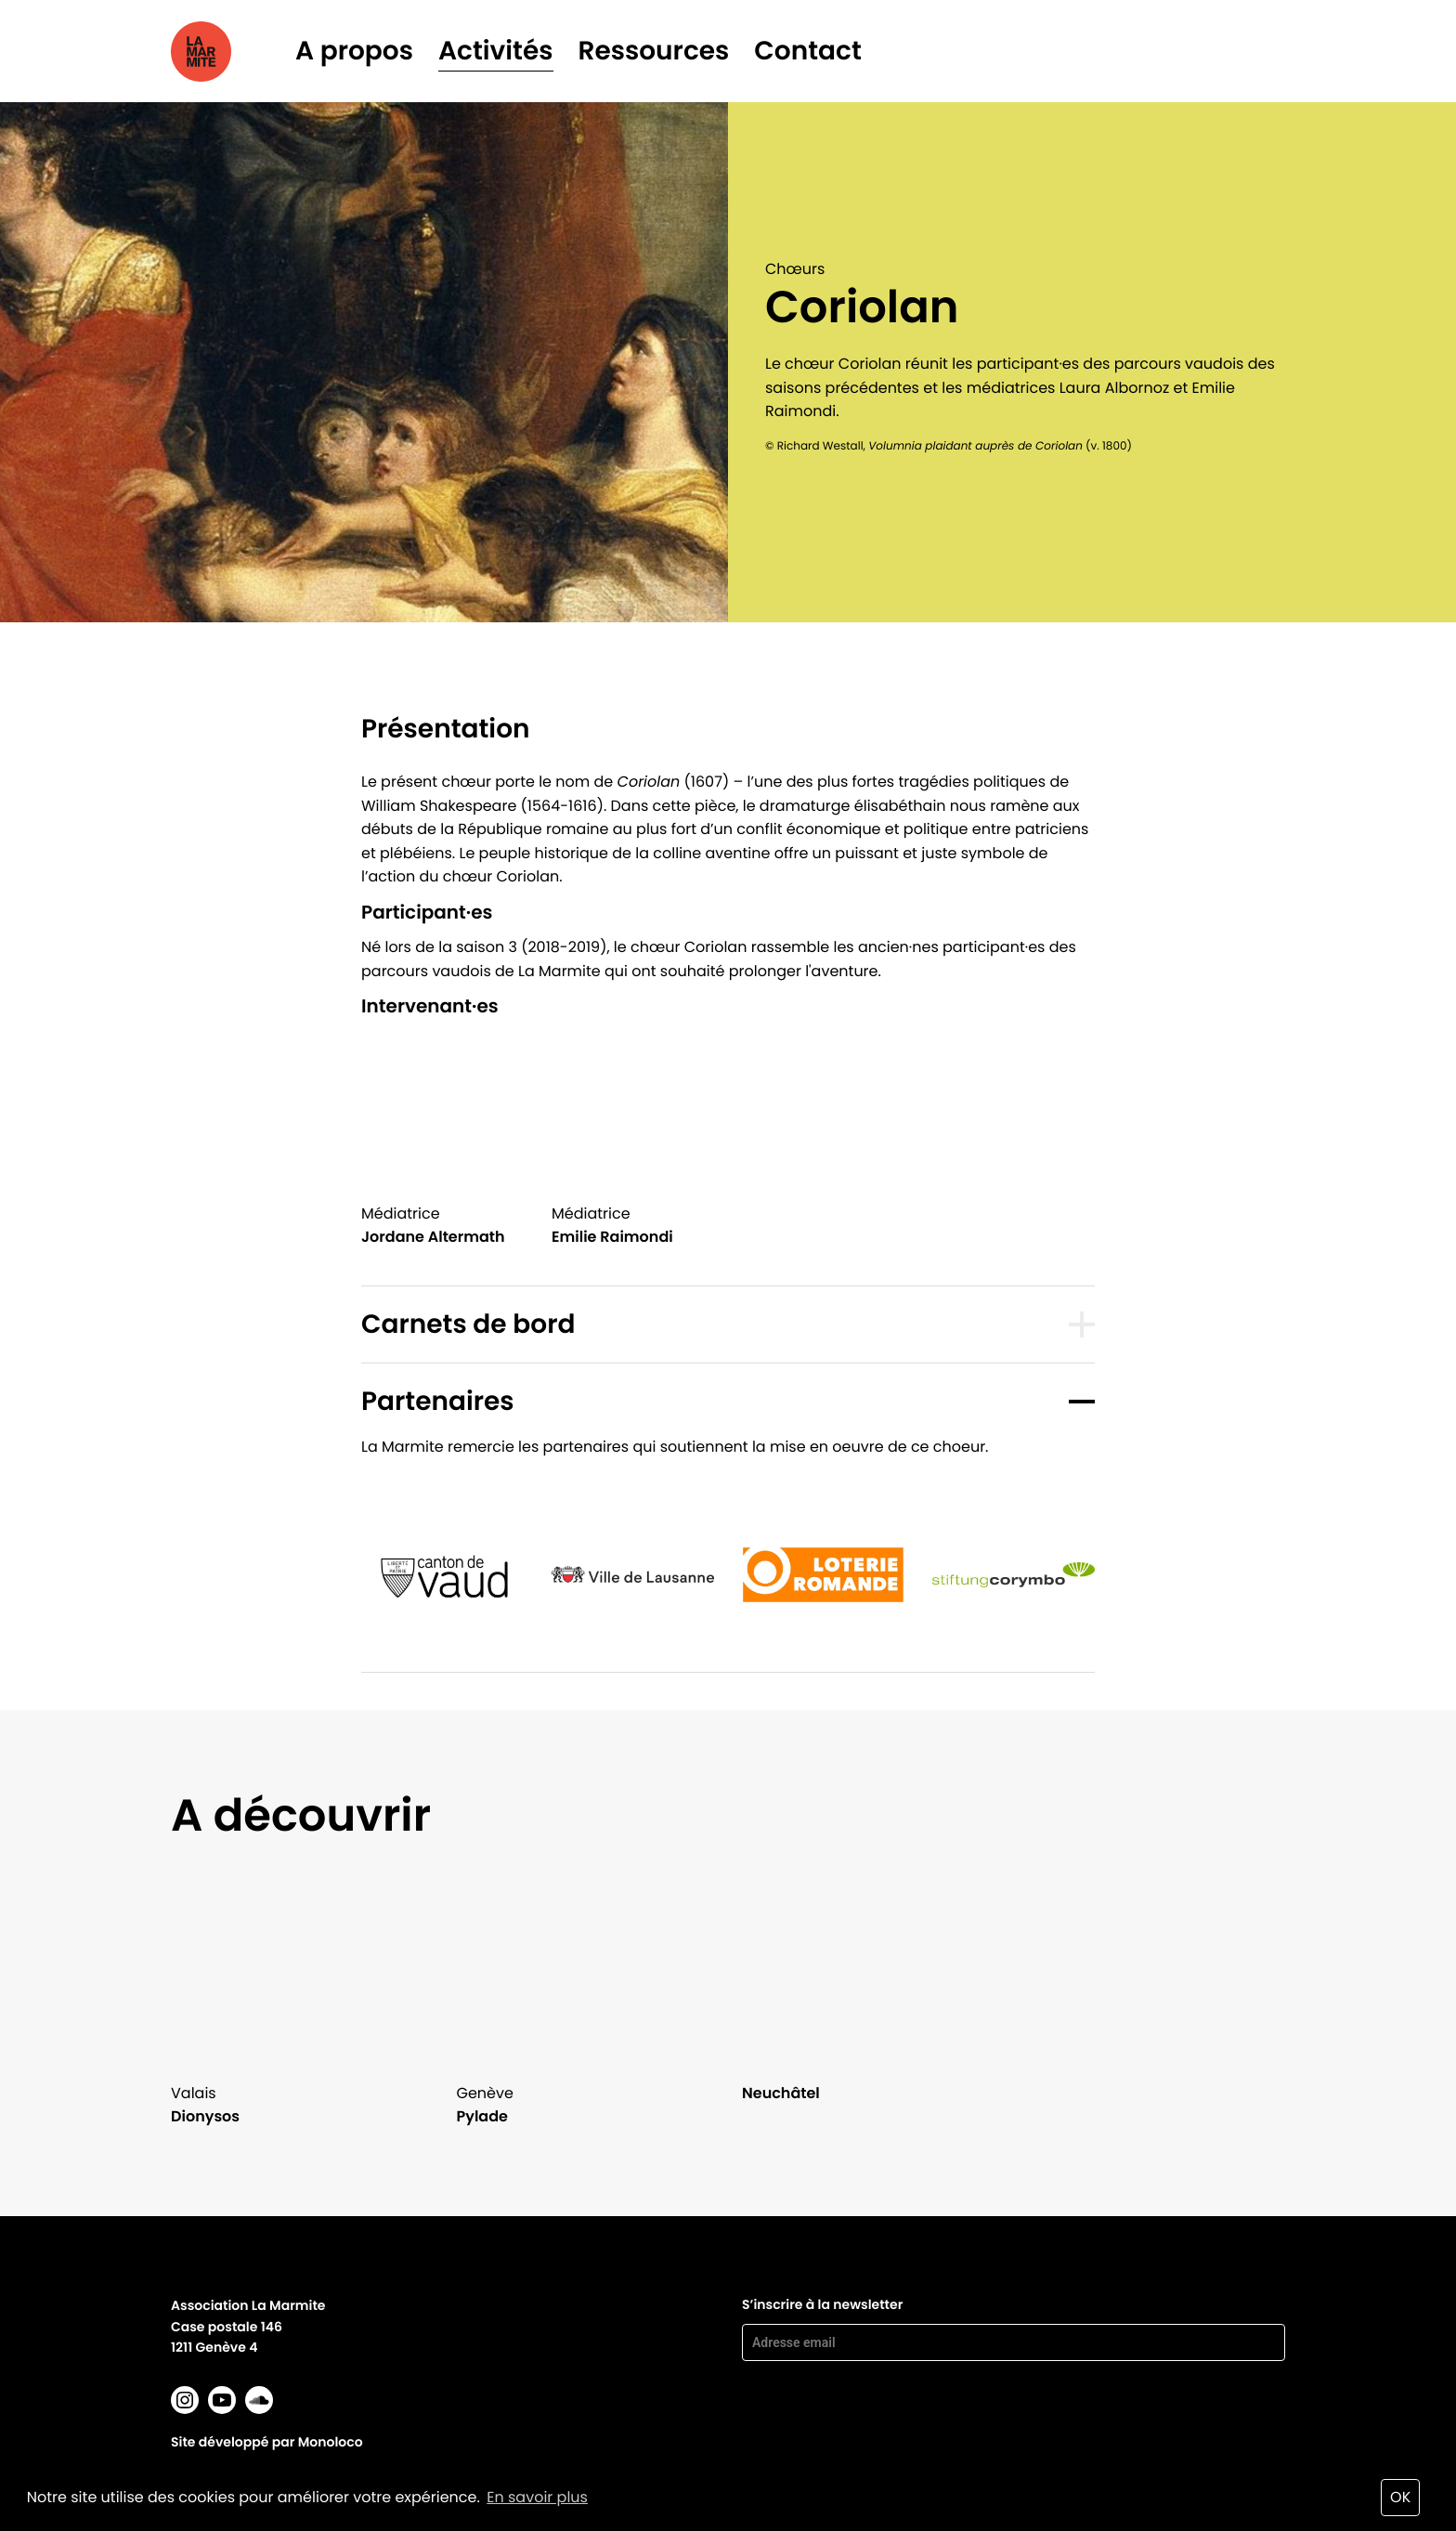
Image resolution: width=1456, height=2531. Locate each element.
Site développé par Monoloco (267, 2442)
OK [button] (1400, 2497)
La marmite (227, 51)
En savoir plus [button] (537, 2497)
